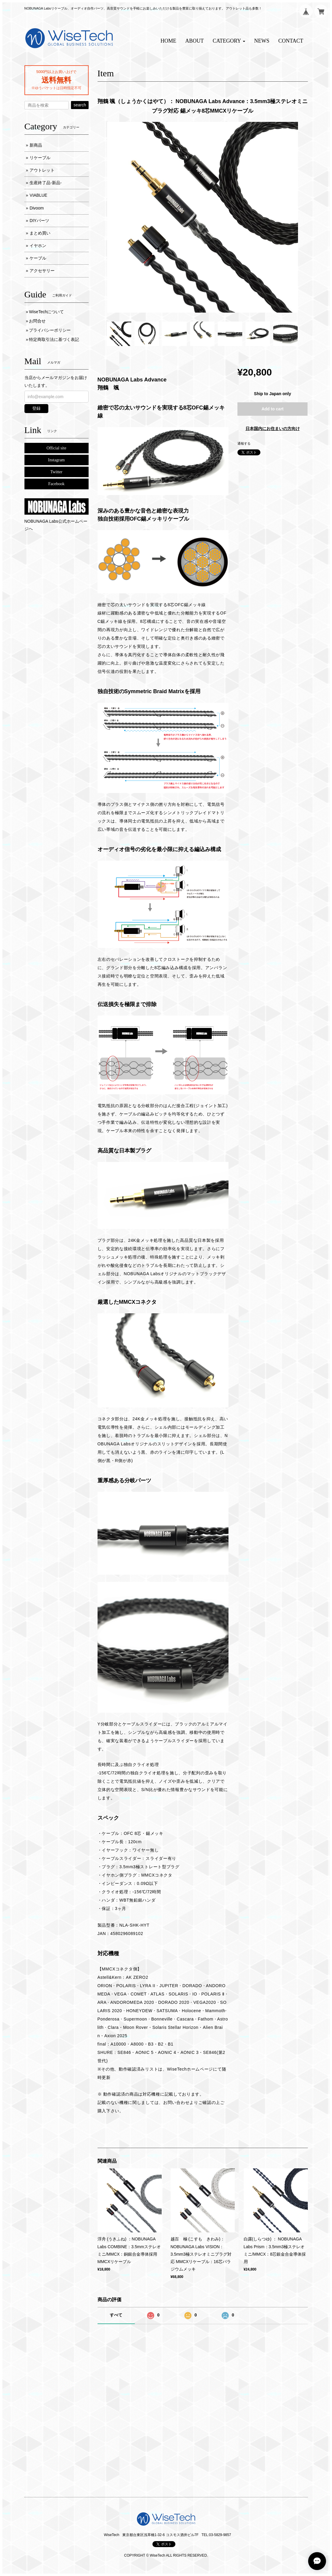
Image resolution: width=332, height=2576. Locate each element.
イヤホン (38, 245)
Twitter (56, 472)
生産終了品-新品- (45, 182)
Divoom (37, 208)
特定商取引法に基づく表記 (54, 339)
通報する (244, 443)
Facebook (56, 484)
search (79, 105)
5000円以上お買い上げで (56, 72)
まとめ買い (40, 233)
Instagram (56, 460)
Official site (56, 448)
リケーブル (40, 157)
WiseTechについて (46, 311)
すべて (116, 2315)
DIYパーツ (39, 220)
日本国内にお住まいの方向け (272, 428)
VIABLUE (38, 195)
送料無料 (56, 80)
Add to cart (273, 408)
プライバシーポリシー (50, 330)
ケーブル (38, 258)
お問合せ (37, 321)
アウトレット (42, 170)
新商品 (36, 145)
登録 (36, 408)
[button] (229, 41)
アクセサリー (42, 270)
